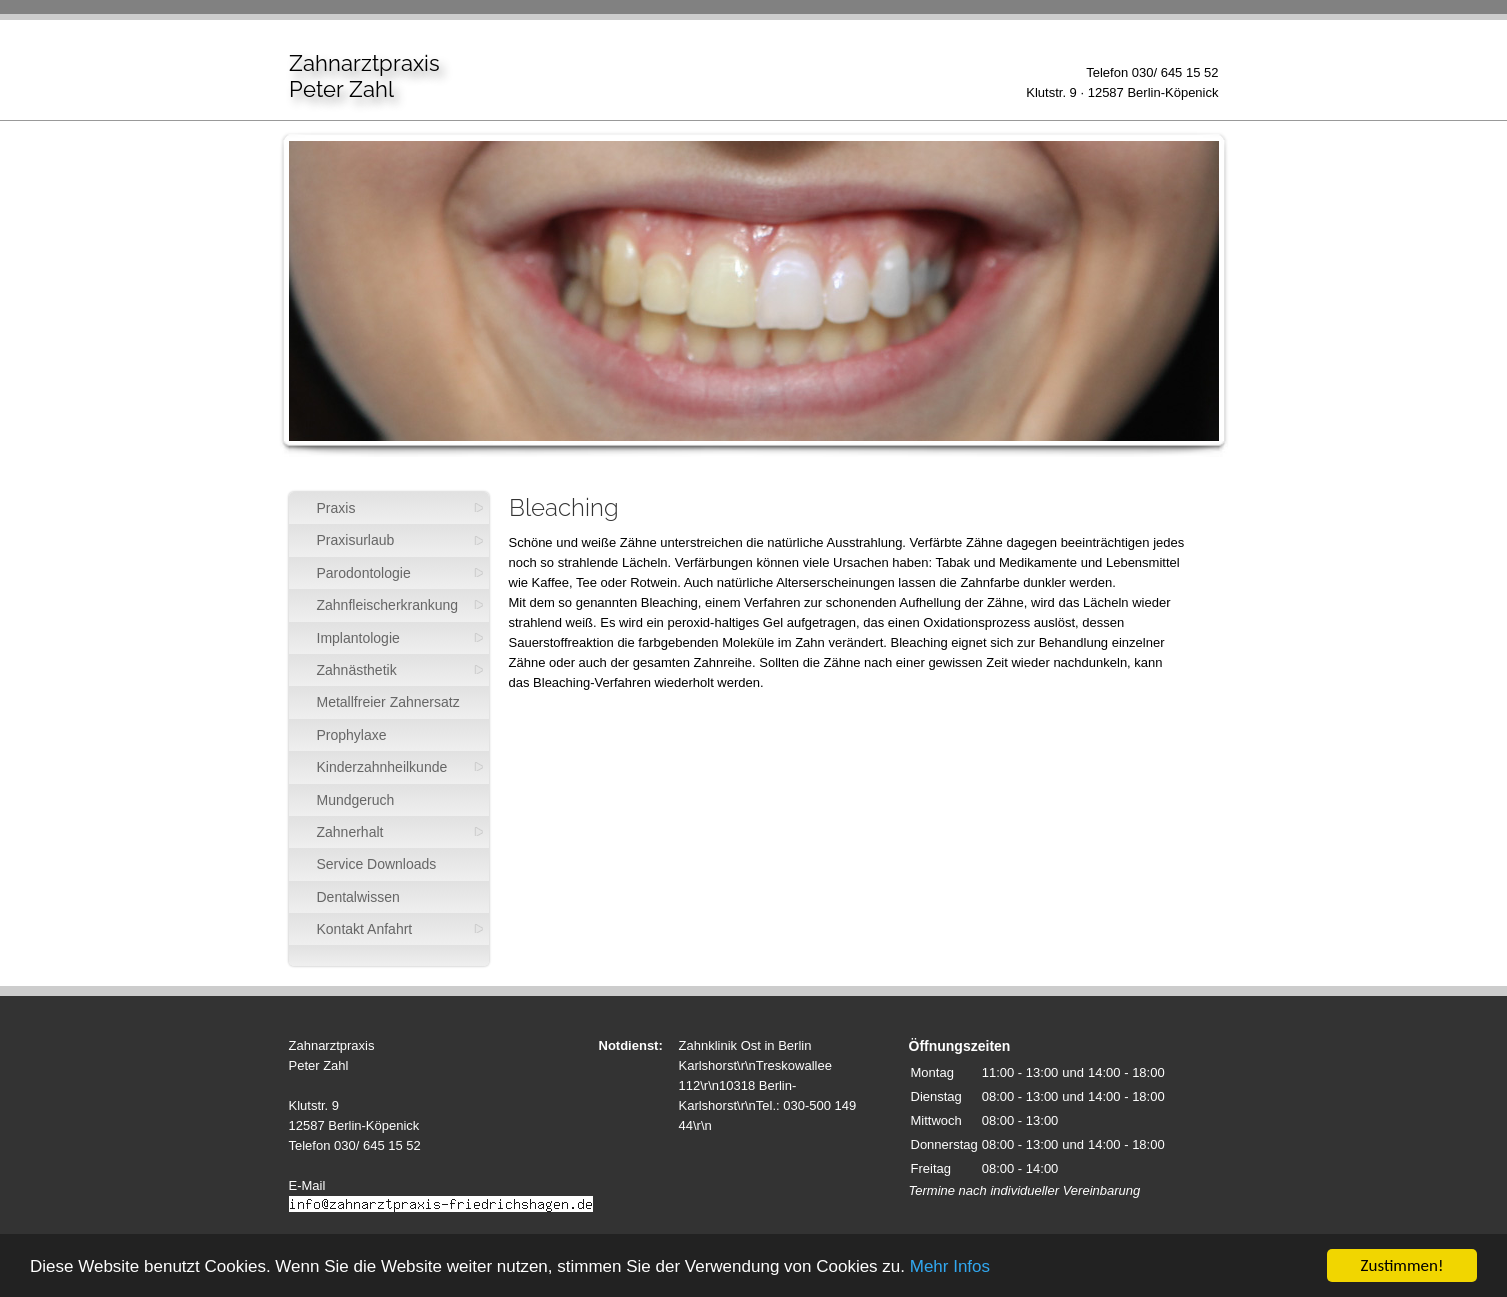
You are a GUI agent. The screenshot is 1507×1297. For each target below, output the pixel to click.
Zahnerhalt (350, 832)
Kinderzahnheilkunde (382, 767)
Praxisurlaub (356, 540)
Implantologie (358, 638)
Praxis (336, 508)
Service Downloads (377, 864)
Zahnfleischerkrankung (388, 605)
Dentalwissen (358, 897)
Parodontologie (364, 573)
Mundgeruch (356, 800)
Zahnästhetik (357, 670)
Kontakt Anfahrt (365, 929)
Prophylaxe (352, 735)
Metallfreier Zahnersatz (388, 702)
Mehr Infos (950, 1267)
